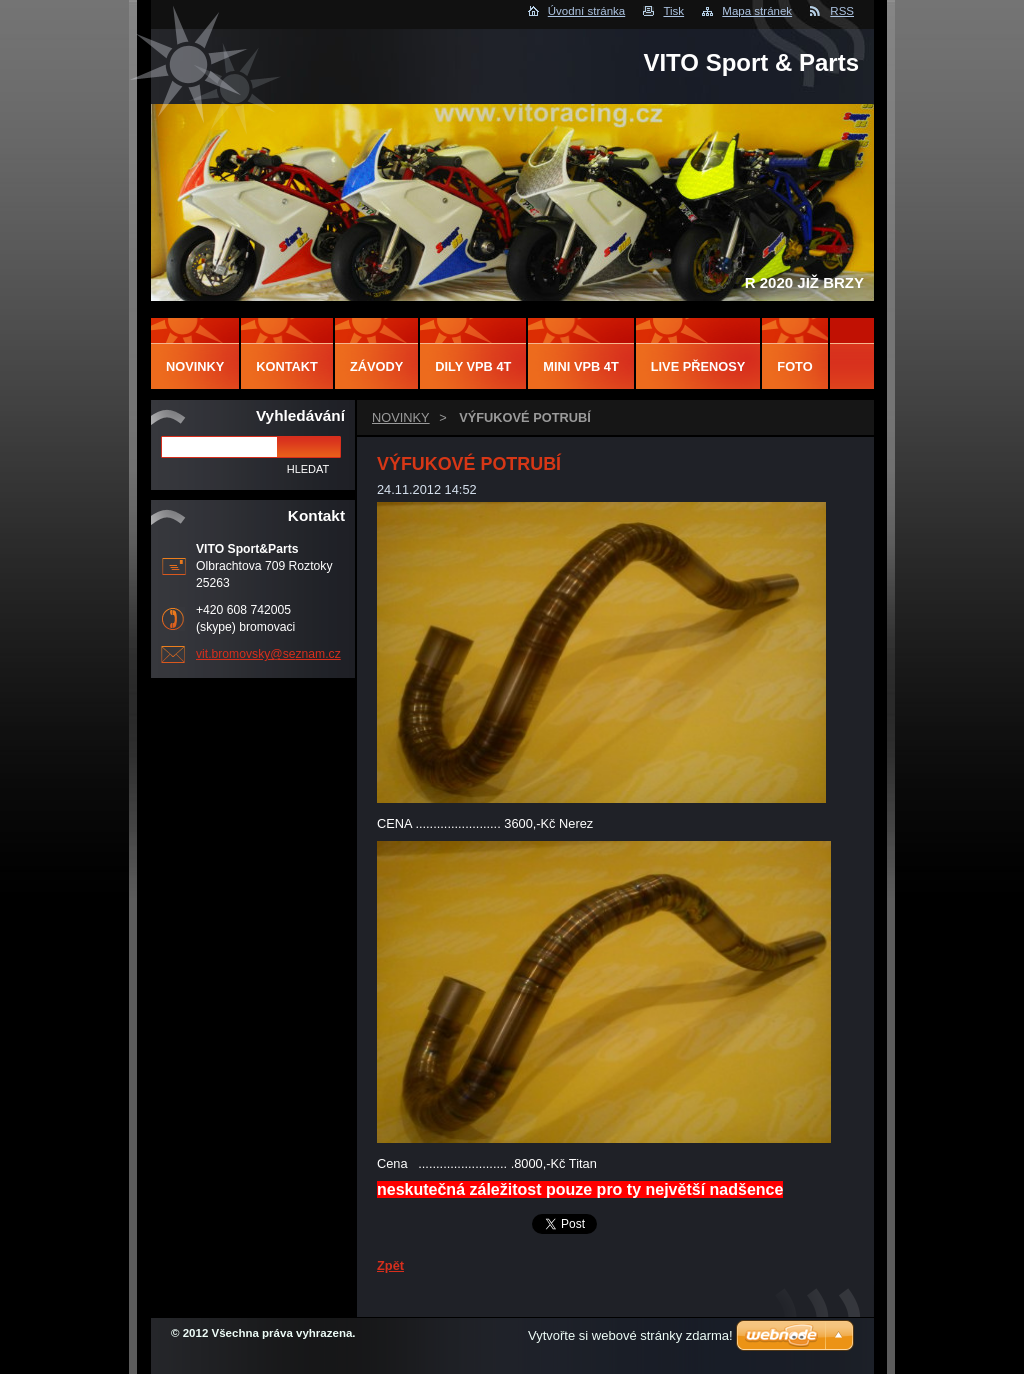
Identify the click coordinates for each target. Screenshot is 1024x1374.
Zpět (390, 1265)
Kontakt (287, 366)
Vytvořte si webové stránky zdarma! (630, 1335)
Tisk (673, 11)
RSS (842, 11)
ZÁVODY (376, 366)
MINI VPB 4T (580, 366)
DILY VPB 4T (473, 366)
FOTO (794, 366)
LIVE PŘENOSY (698, 366)
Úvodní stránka (586, 11)
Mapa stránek (757, 11)
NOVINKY (401, 417)
